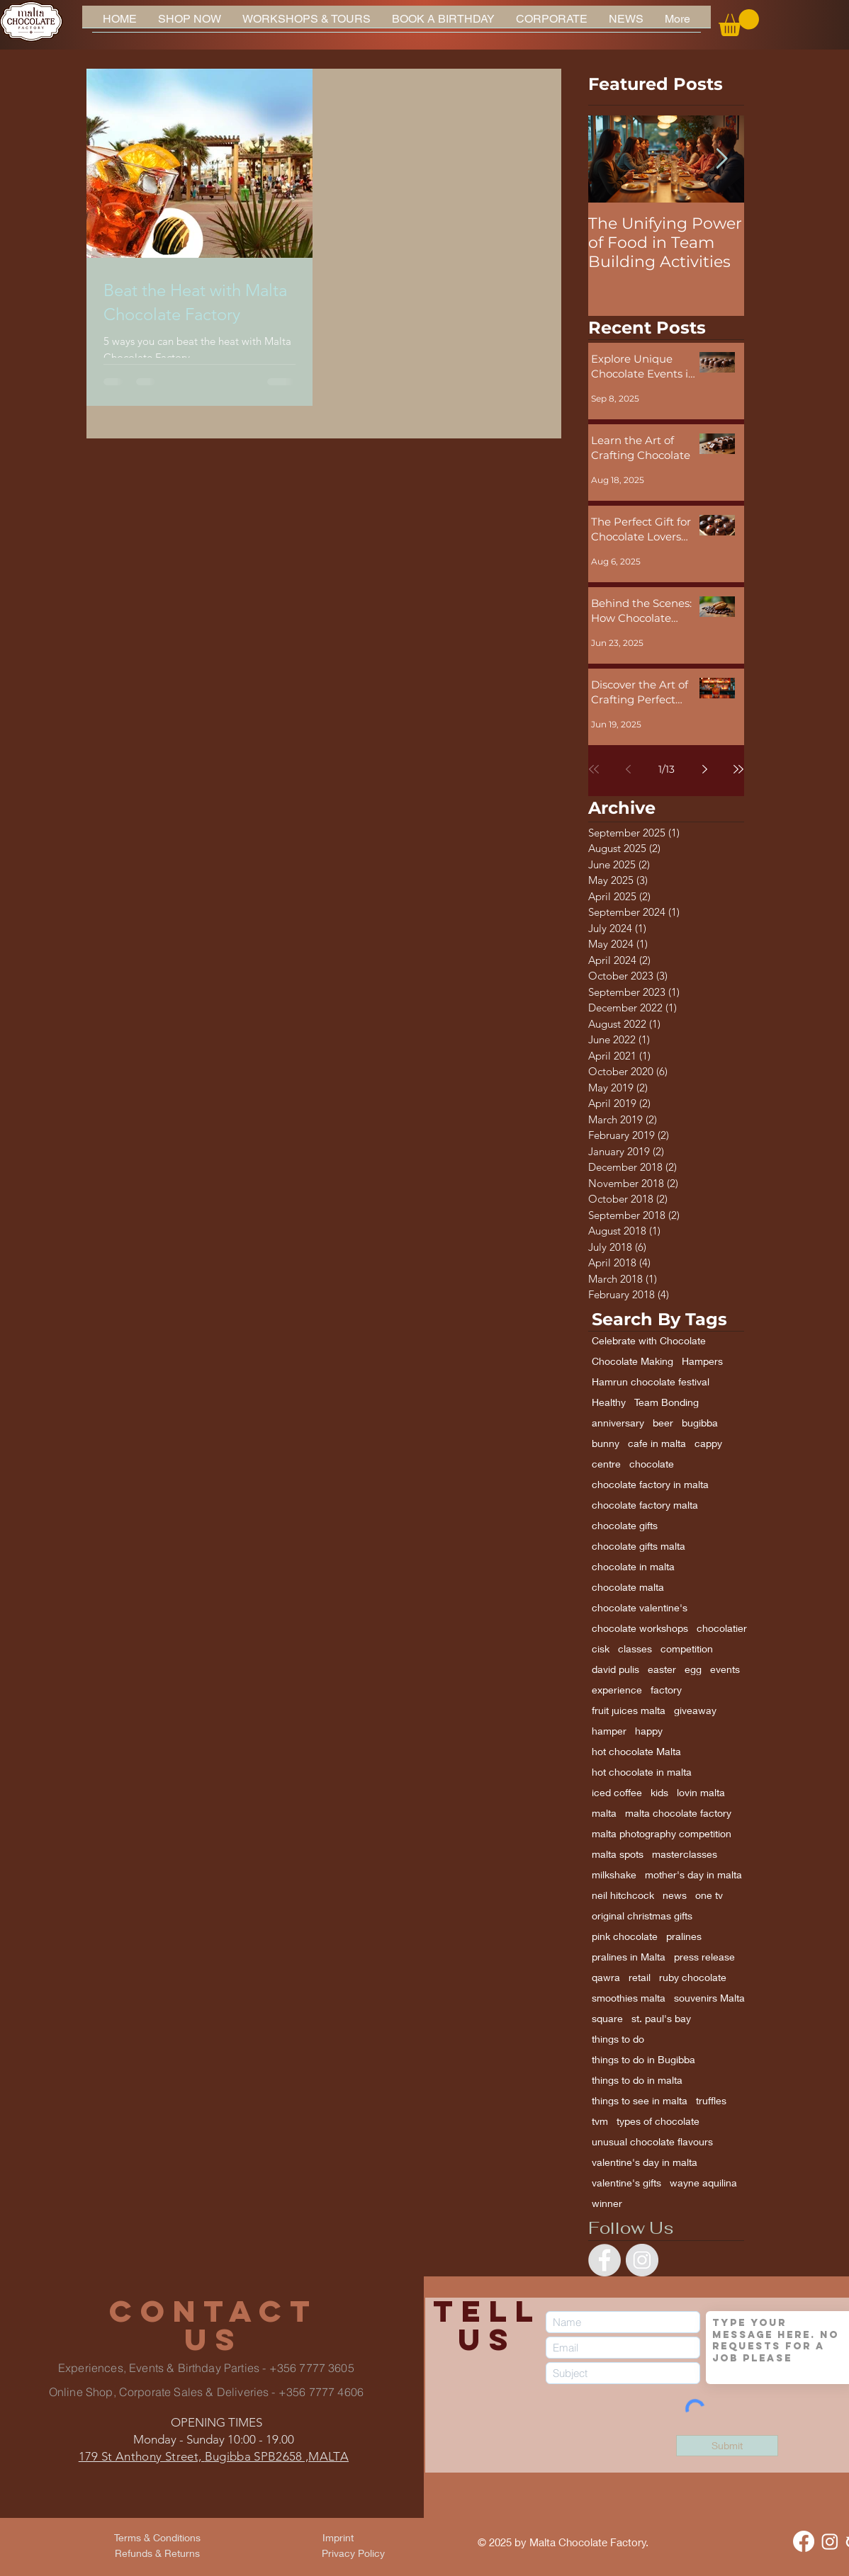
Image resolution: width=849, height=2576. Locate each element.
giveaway (695, 1710)
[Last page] (738, 769)
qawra (606, 1977)
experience (617, 1690)
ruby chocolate (692, 1977)
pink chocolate (625, 1936)
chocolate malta (628, 1587)
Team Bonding (666, 1402)
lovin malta (701, 1792)
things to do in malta (637, 2080)
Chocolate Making (632, 1361)
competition (686, 1648)
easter (662, 1669)
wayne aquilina (703, 2183)
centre (606, 1464)
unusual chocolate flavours (652, 2141)
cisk (600, 1648)
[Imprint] (338, 2538)
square (607, 2018)
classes (635, 1648)
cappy (708, 1443)
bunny (605, 1443)
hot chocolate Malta (636, 1751)
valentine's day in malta (644, 2162)
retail (640, 1977)
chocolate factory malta (645, 1505)
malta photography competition (661, 1833)
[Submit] (727, 2445)
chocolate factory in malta (650, 1484)
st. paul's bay (661, 2018)
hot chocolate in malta (642, 1772)
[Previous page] (628, 769)
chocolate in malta (633, 1566)
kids (659, 1792)
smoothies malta (628, 1998)
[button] (739, 22)
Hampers (702, 1361)
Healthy (609, 1402)
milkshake (614, 1874)
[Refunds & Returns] (157, 2553)
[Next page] (704, 769)
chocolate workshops (640, 1628)
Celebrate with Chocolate (649, 1340)
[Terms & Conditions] (157, 2538)
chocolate (651, 1464)
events (725, 1669)
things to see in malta (639, 2100)
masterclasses (684, 1854)
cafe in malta (657, 1443)
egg (693, 1669)
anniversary (618, 1423)
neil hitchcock (623, 1895)
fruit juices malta (628, 1710)
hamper (609, 1731)
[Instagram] (829, 2541)
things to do (618, 2039)
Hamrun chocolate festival (650, 1381)
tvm (600, 2121)
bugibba (700, 1423)
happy (649, 1731)
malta (604, 1813)
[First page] (594, 769)
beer (663, 1423)
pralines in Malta (628, 1957)
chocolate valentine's (639, 1607)
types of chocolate (658, 2121)
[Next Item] (721, 159)
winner (607, 2203)
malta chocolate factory (678, 1813)
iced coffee (617, 1792)
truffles (711, 2100)
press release (704, 1957)
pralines (684, 1936)
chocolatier (722, 1628)
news (675, 1895)
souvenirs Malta (709, 1998)
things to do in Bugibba (643, 2059)
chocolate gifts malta (638, 1546)
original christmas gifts (642, 1916)
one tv (709, 1895)
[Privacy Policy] (353, 2553)
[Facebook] (803, 2541)
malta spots (617, 1854)
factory (666, 1690)
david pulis (615, 1669)
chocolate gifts (625, 1525)
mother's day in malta (693, 1874)
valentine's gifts (626, 2183)
